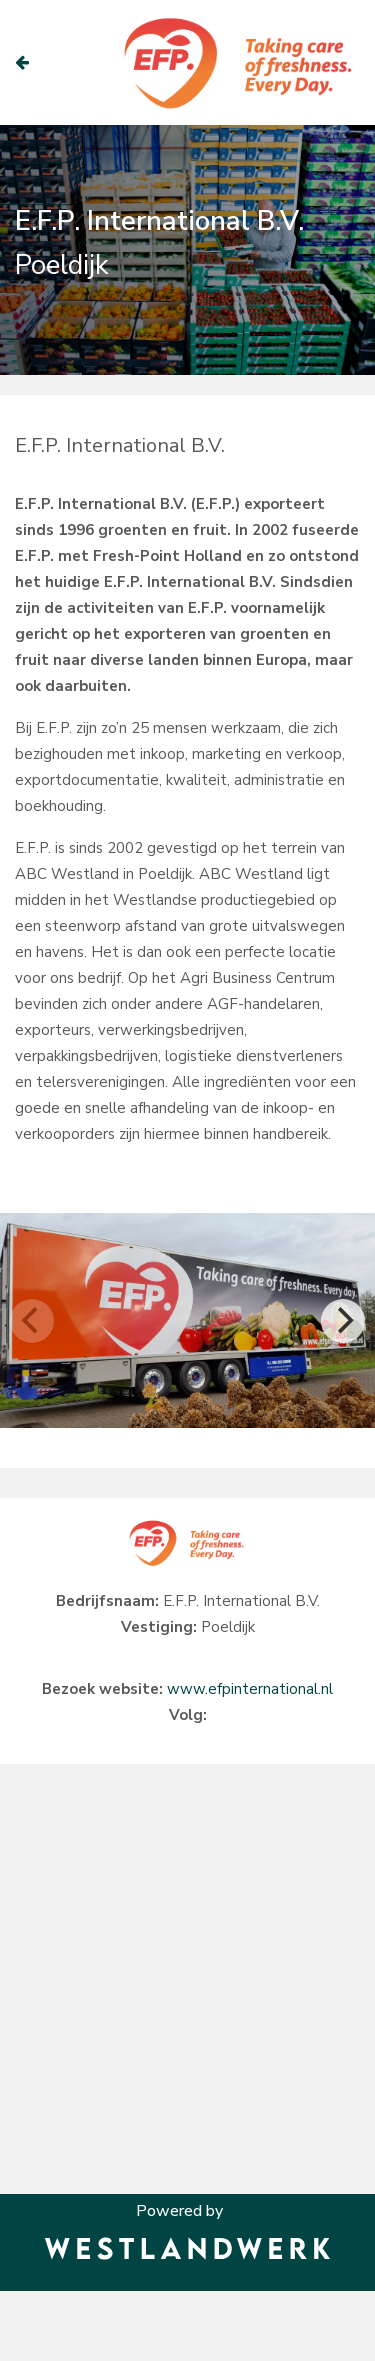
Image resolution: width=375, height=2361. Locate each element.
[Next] (343, 1321)
